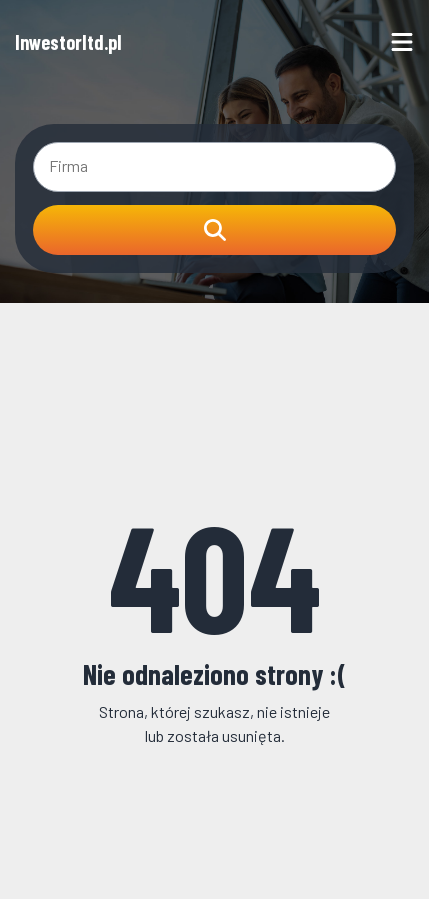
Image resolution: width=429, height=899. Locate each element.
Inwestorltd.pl (68, 42)
